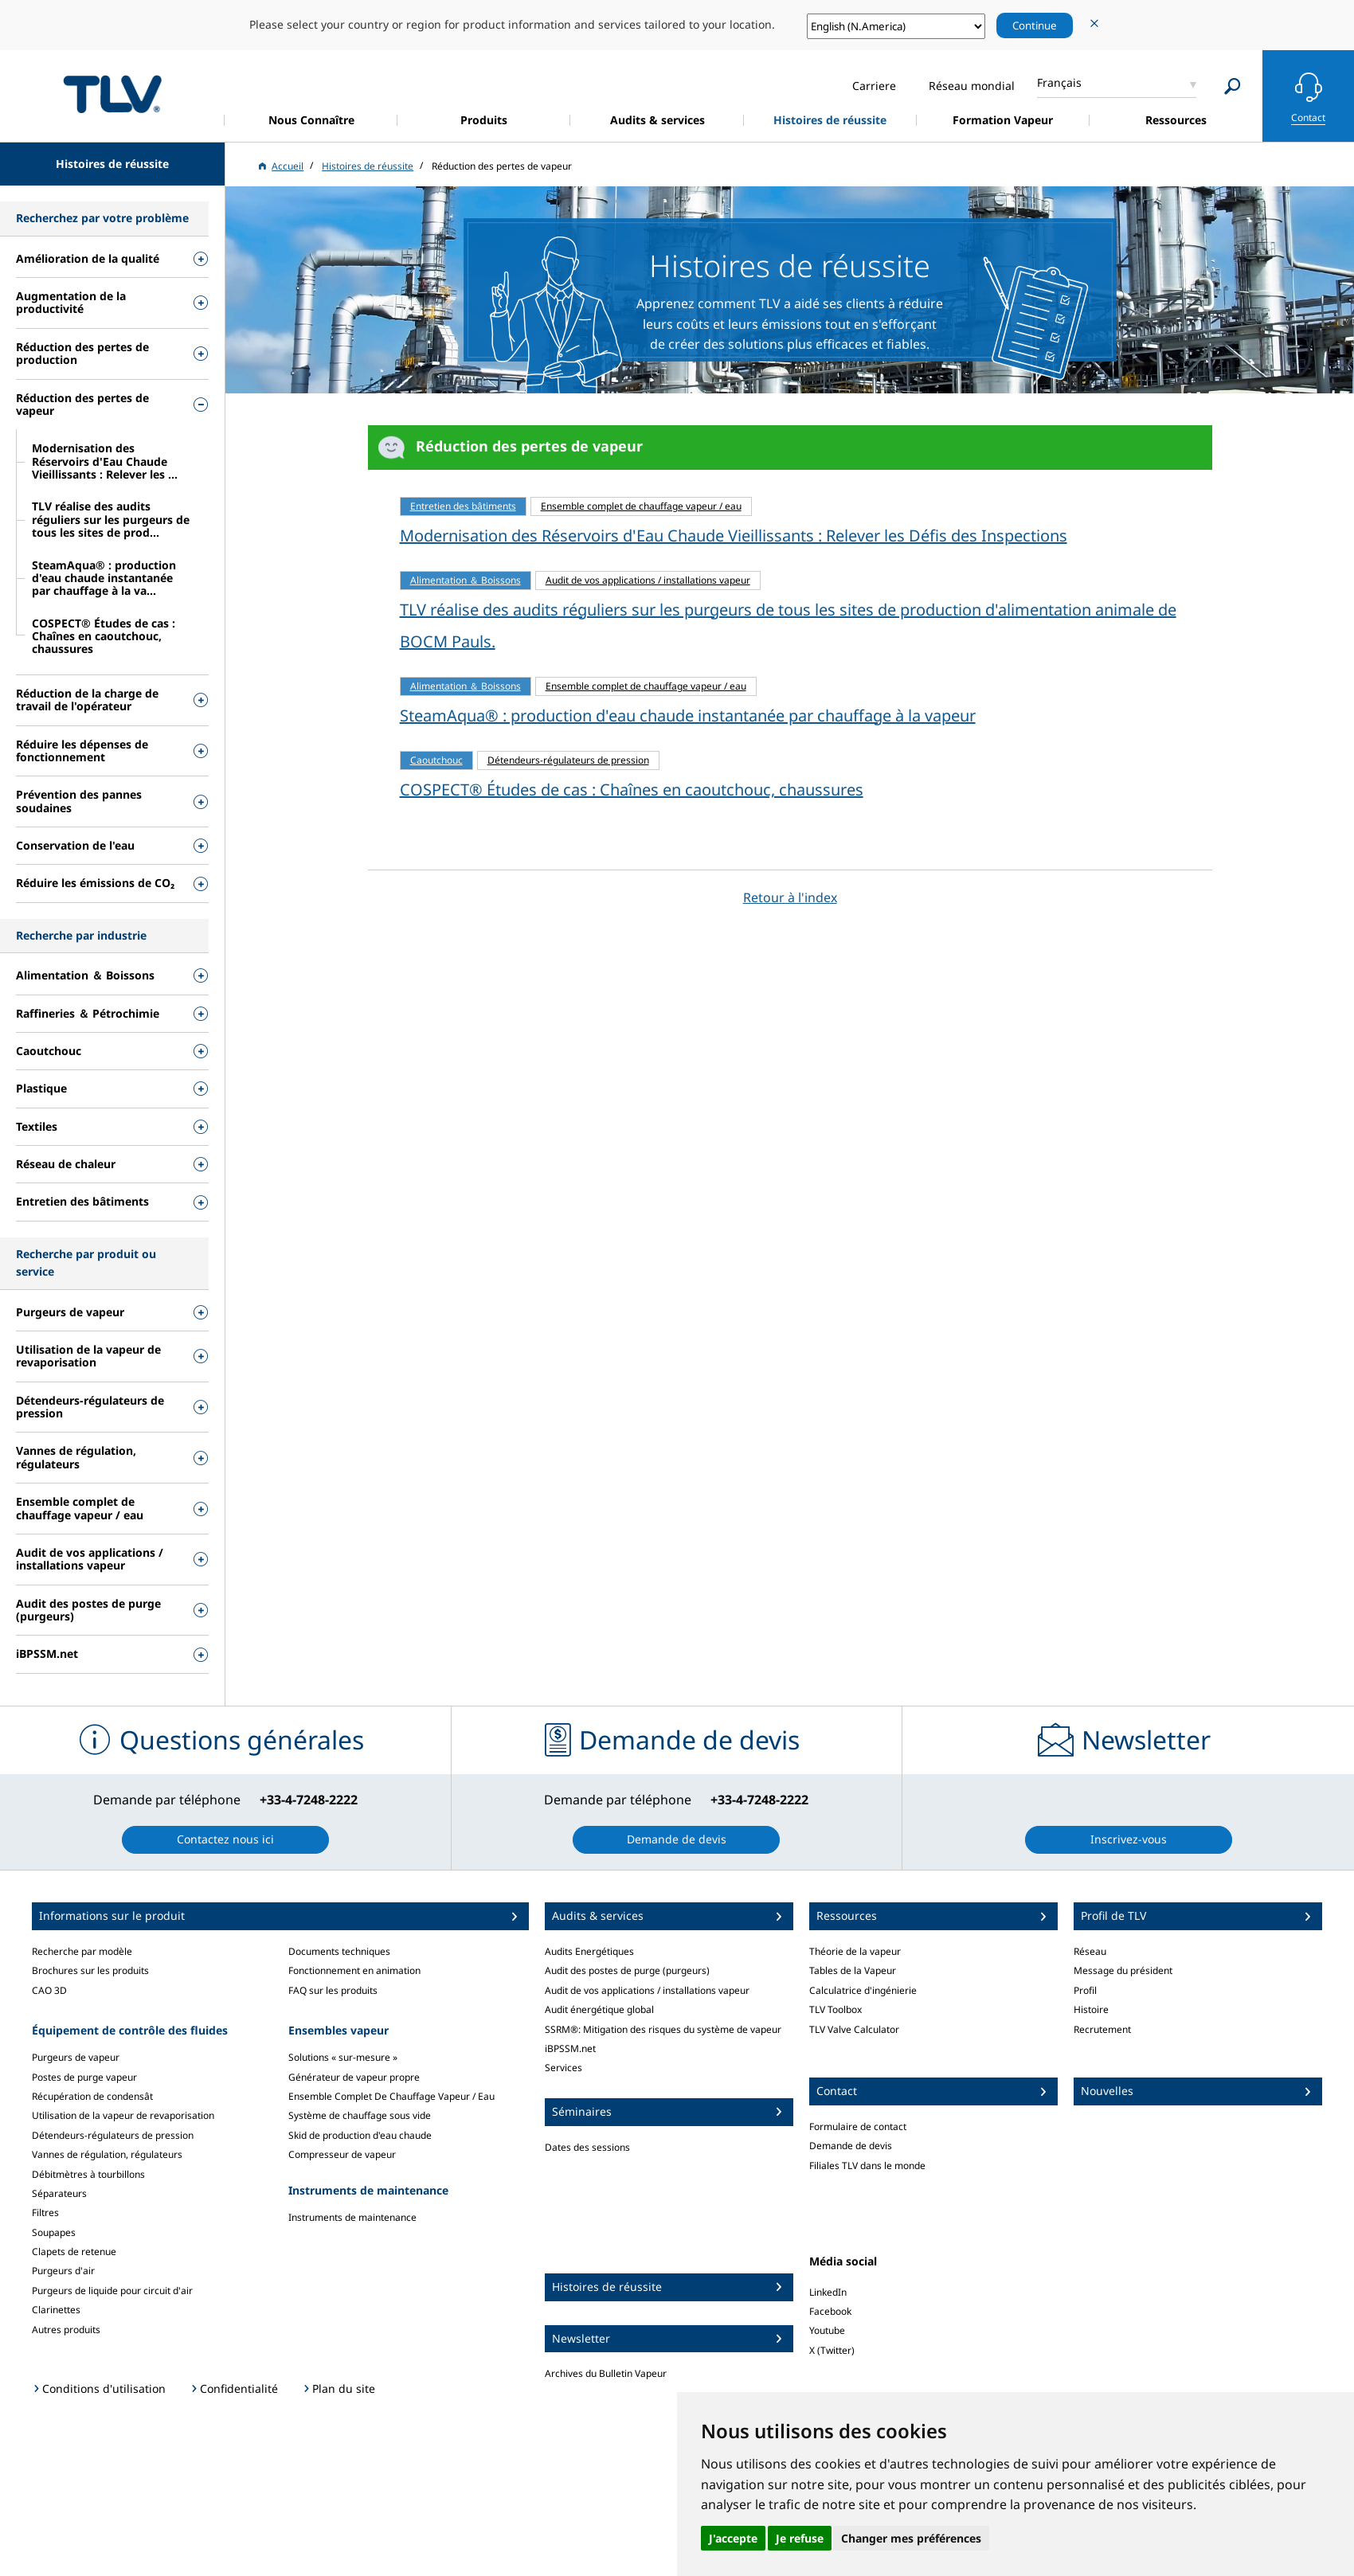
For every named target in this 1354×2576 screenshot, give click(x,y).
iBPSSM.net (570, 2048)
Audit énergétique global (599, 2009)
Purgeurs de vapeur (75, 2057)
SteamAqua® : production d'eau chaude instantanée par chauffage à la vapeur (688, 715)
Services (563, 2067)
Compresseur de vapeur (342, 2154)
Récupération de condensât (92, 2096)
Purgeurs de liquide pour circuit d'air (112, 2290)
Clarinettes (56, 2309)
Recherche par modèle (82, 1951)
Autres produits (66, 2329)
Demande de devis (850, 2145)
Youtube (827, 2330)
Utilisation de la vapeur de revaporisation (123, 2115)
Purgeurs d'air (63, 2270)
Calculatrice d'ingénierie (863, 1990)
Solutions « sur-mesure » (342, 2057)
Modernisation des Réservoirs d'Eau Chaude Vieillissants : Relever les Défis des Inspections (733, 535)
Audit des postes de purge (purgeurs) (627, 1970)
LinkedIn (828, 2292)
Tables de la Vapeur (852, 1970)
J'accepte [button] (733, 2538)
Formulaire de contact (857, 2126)
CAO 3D (49, 1990)
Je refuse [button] (800, 2538)
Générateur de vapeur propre (354, 2077)
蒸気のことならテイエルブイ (112, 93)
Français (1059, 82)
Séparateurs (59, 2193)
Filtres (45, 2212)
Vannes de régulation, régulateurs (107, 2154)
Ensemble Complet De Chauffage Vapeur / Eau (391, 2096)
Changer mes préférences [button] (911, 2538)
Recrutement (1102, 2029)
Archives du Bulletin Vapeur (606, 2373)
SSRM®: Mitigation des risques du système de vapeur (663, 2029)
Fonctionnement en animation (354, 1970)
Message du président (1123, 1970)
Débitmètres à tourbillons (88, 2174)
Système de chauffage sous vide (359, 2115)
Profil (1085, 1990)
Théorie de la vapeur (855, 1951)
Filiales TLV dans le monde (867, 2165)
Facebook (830, 2311)
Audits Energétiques (589, 1951)
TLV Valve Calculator (854, 2029)
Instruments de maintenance (352, 2217)
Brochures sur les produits (90, 1970)
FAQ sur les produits (333, 1990)
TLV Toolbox (835, 2009)
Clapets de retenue (74, 2251)
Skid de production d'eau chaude (360, 2135)
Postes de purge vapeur (84, 2077)
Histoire (1091, 2009)
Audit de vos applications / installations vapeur (647, 1990)
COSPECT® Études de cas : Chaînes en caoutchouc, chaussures (631, 789)
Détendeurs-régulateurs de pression (113, 2135)
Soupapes (54, 2232)
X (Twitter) (832, 2350)
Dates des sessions (587, 2147)
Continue (1034, 25)
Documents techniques (339, 1951)
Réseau (1090, 1951)
